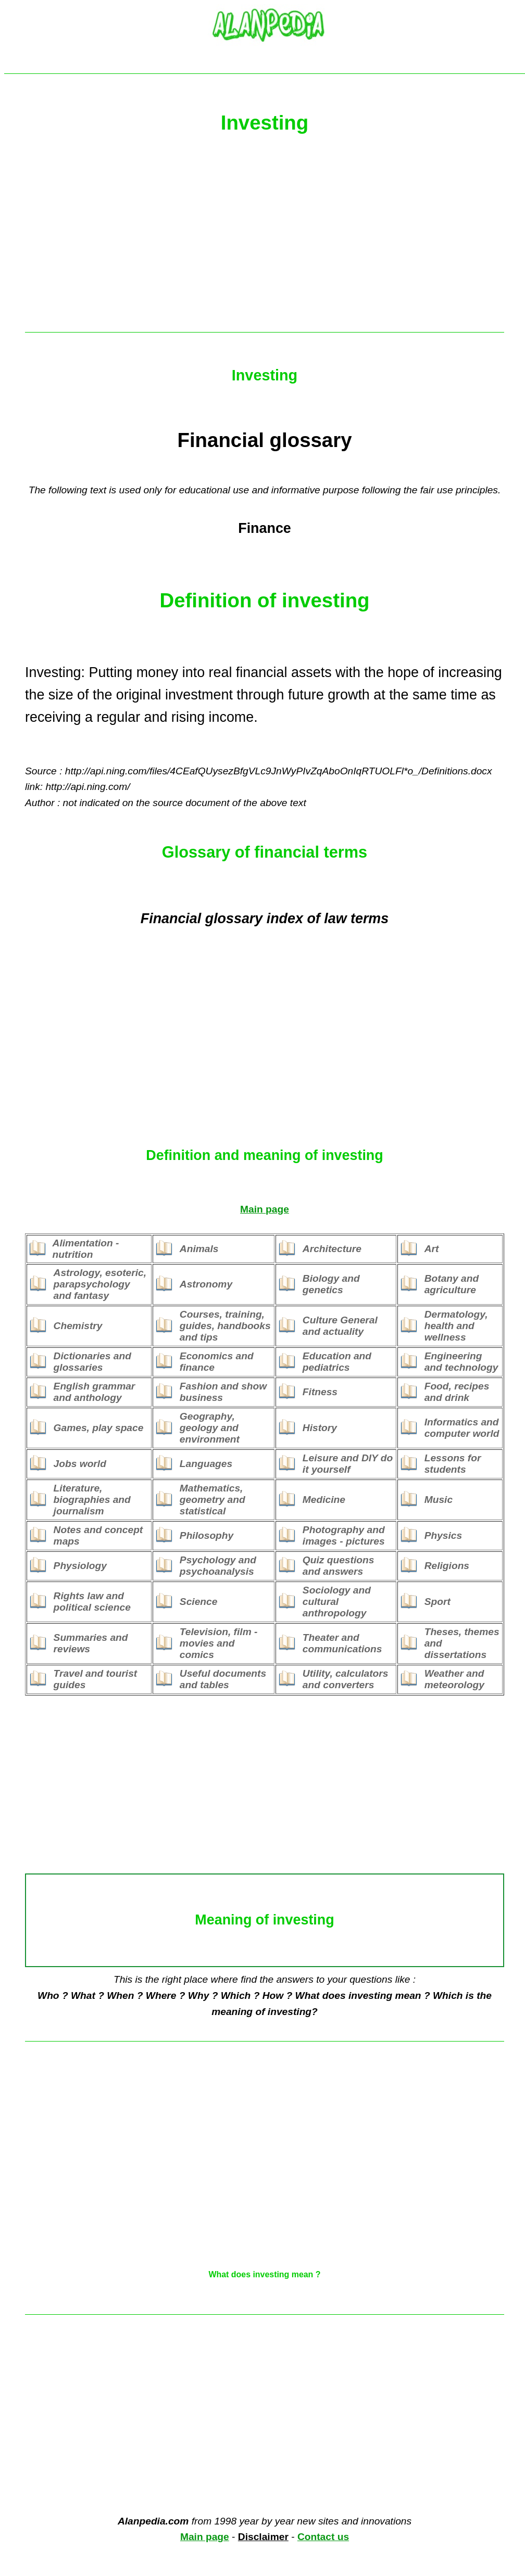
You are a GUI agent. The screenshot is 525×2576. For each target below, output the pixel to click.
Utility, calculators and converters (346, 1679)
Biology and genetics (331, 1284)
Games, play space (99, 1427)
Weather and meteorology (454, 1679)
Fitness (320, 1391)
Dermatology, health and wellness (456, 1326)
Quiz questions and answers (338, 1565)
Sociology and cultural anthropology (337, 1601)
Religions (446, 1565)
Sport (437, 1601)
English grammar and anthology (94, 1392)
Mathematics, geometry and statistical (212, 1499)
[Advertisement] (264, 238)
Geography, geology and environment (210, 1428)
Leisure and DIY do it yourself (348, 1463)
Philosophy (206, 1535)
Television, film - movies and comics (219, 1643)
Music (438, 1499)
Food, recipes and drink (457, 1392)
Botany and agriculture (451, 1284)
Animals (199, 1248)
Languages (206, 1463)
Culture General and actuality (340, 1326)
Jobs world (80, 1463)
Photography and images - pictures (344, 1535)
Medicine (324, 1499)
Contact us (323, 2536)
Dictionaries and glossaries (92, 1361)
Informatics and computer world (461, 1428)
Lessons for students (452, 1463)
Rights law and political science (92, 1601)
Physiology (80, 1565)
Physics (443, 1535)
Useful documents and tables (223, 1679)
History (320, 1427)
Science (199, 1601)
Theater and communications (342, 1643)
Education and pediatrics (337, 1361)
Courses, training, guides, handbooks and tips (225, 1326)
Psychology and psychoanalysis (218, 1565)
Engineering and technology (461, 1361)
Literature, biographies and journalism (92, 1499)
